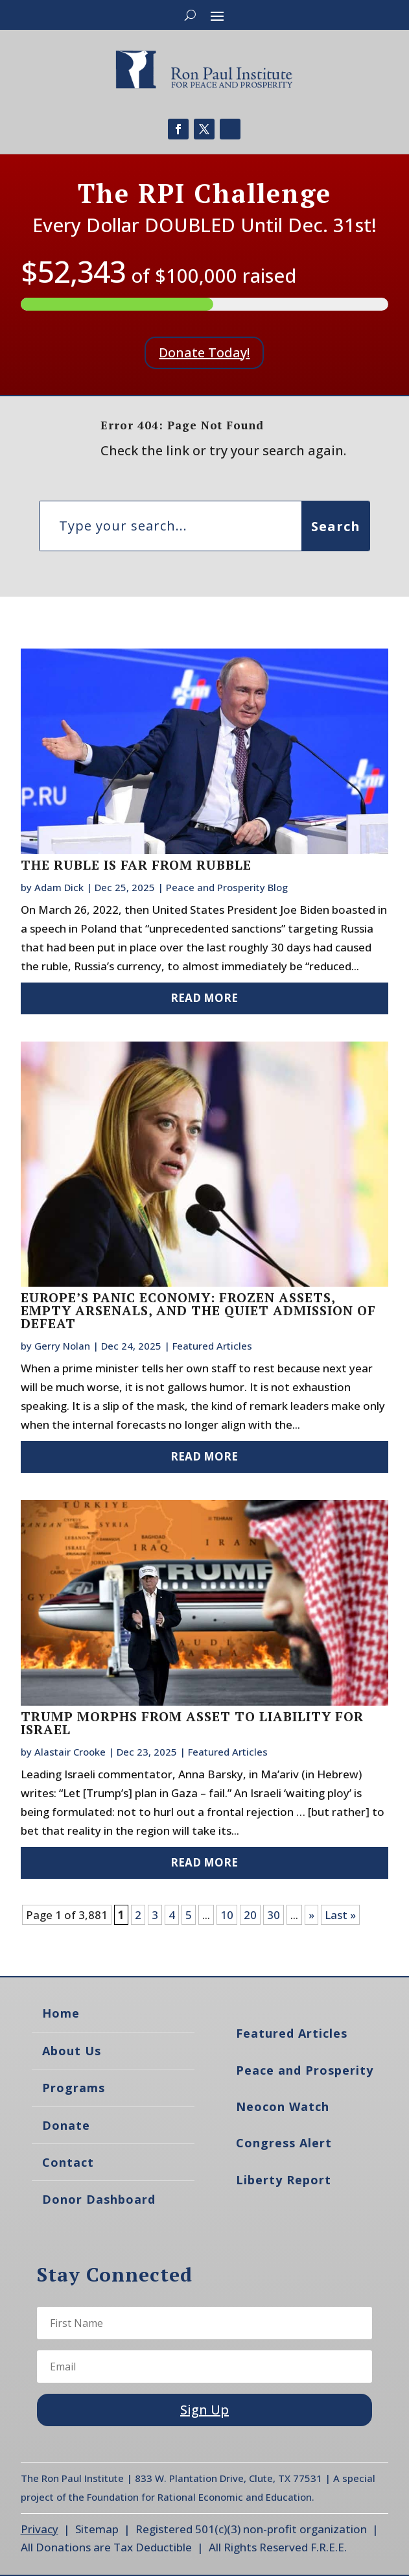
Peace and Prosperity (304, 2070)
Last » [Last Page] (340, 1914)
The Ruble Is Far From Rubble (136, 865)
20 (250, 1914)
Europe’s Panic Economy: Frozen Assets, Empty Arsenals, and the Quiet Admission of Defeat (198, 1310)
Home (61, 2013)
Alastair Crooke (70, 1751)
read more (204, 997)
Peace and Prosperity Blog (227, 887)
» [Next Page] (311, 1914)
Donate (66, 2125)
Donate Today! (204, 352)
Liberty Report (283, 2180)
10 (226, 1914)
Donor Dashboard (99, 2199)
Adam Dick (59, 887)
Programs (73, 2087)
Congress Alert (284, 2143)
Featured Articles (212, 1345)
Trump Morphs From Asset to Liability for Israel (192, 1723)
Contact (68, 2162)
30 (273, 1914)
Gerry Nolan (62, 1345)
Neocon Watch (282, 2106)
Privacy (39, 2529)
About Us (71, 2050)
